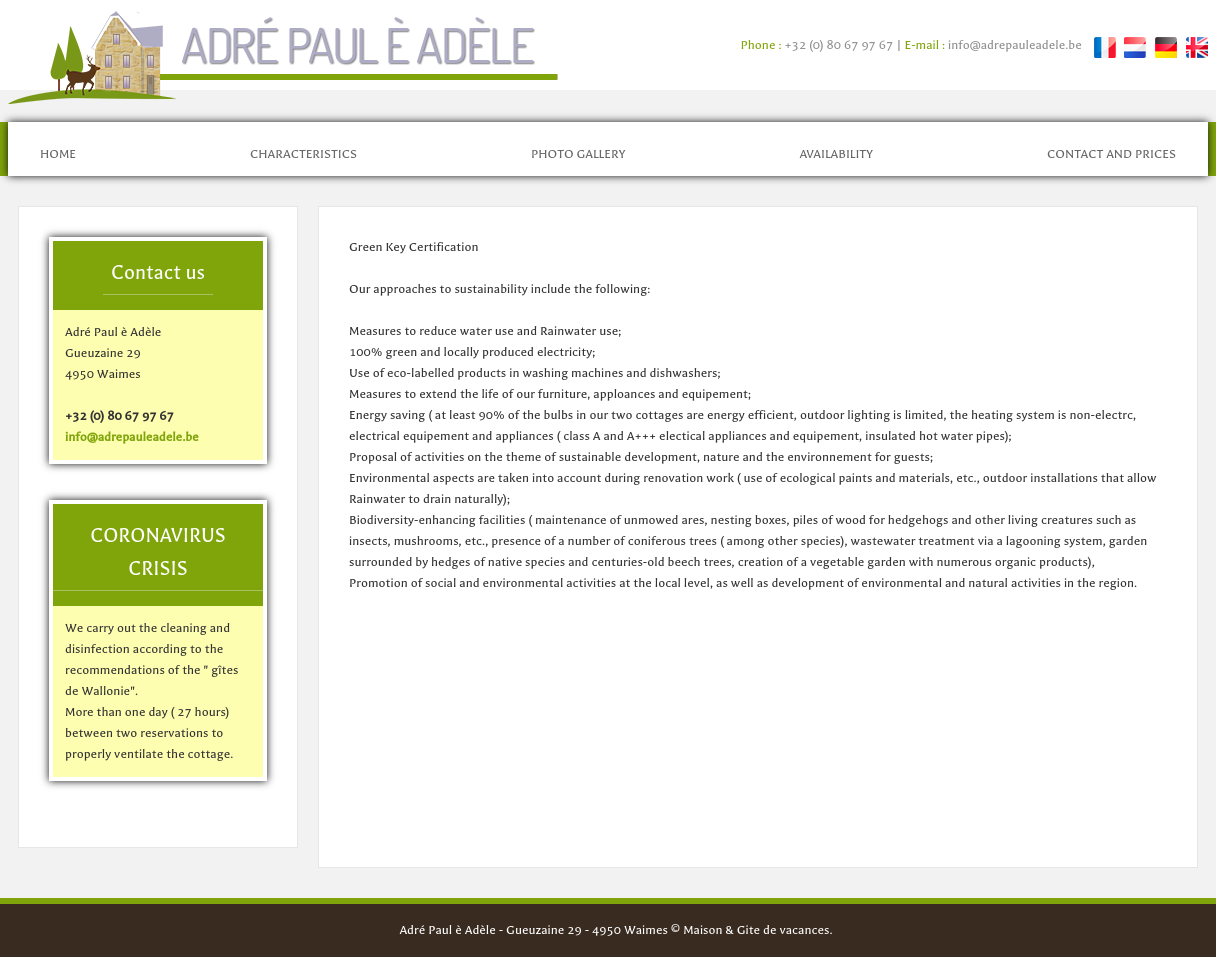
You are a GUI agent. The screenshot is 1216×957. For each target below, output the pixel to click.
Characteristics (303, 154)
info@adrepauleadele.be (1015, 45)
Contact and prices (1111, 154)
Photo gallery (578, 154)
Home (58, 154)
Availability (836, 154)
